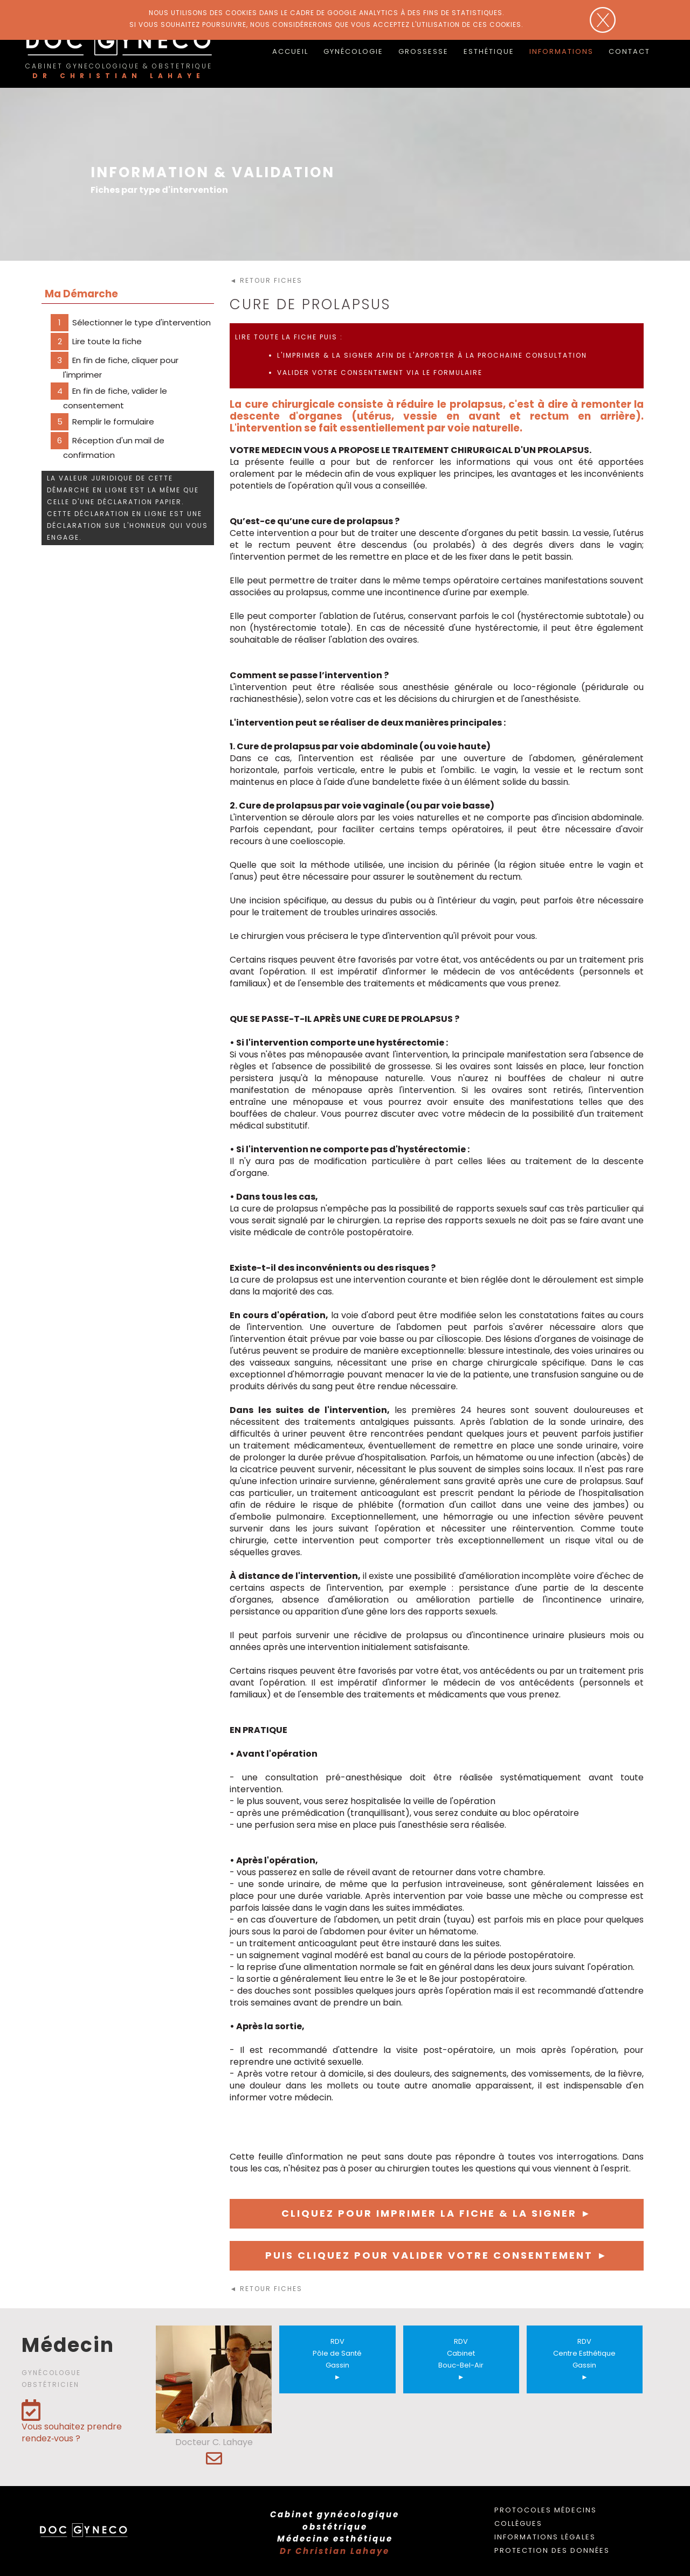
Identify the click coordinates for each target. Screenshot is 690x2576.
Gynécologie (353, 51)
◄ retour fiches (266, 280)
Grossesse (423, 51)
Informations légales (545, 2537)
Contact (629, 51)
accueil (290, 51)
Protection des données (552, 2550)
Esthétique (489, 51)
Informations (561, 51)
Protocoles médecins (545, 2510)
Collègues (518, 2523)
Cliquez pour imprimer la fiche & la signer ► (436, 2213)
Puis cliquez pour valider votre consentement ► (436, 2255)
